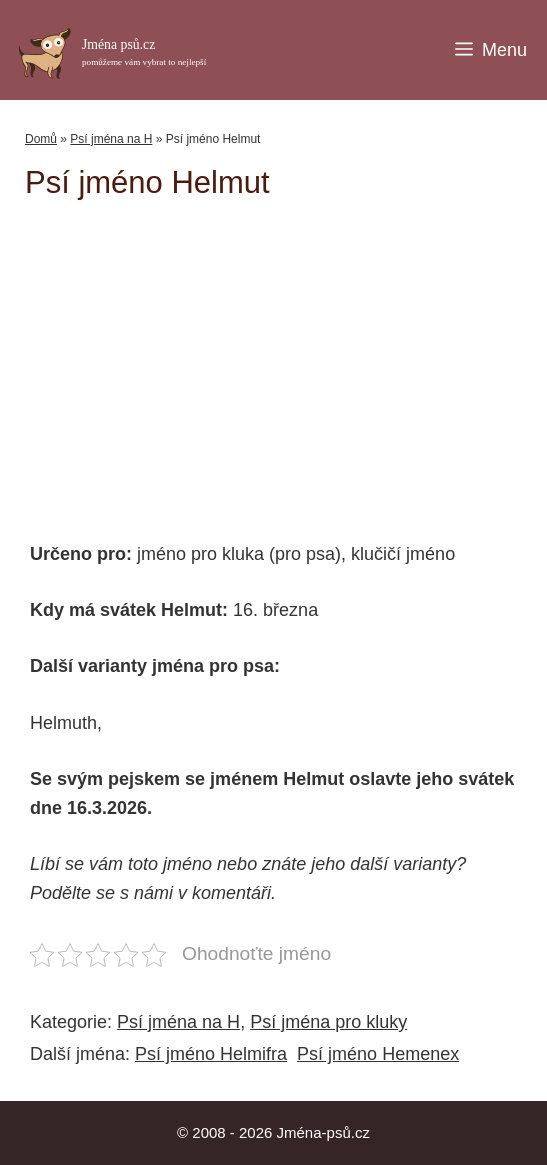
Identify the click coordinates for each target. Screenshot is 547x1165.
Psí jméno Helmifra (211, 1054)
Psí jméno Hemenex (378, 1054)
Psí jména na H (111, 139)
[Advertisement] (286, 361)
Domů (41, 139)
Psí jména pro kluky (328, 1022)
